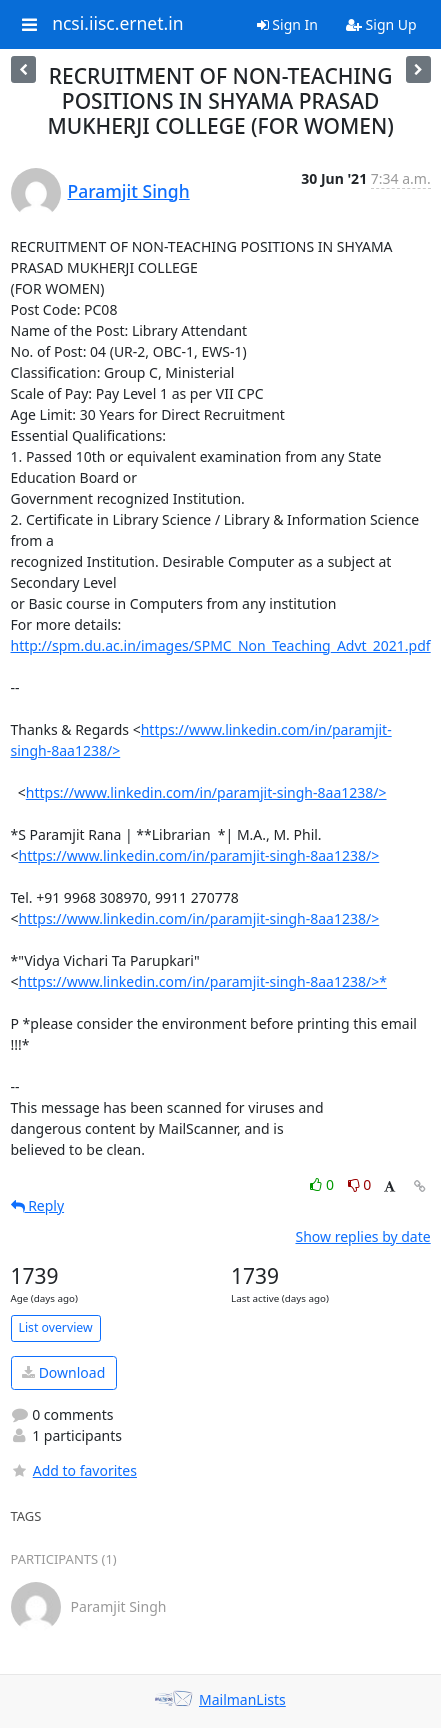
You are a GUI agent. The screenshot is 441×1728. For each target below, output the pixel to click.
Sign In (287, 24)
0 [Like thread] (323, 1184)
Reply (38, 1205)
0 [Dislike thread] (360, 1184)
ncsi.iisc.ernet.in (117, 24)
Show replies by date (362, 1236)
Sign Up (381, 24)
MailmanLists (242, 1699)
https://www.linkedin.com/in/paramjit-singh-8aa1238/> (206, 792)
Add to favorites (74, 1470)
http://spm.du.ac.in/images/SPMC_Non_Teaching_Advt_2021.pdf (221, 645)
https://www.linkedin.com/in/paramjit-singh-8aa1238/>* (203, 981)
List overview (56, 1327)
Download (63, 1372)
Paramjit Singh (129, 191)
